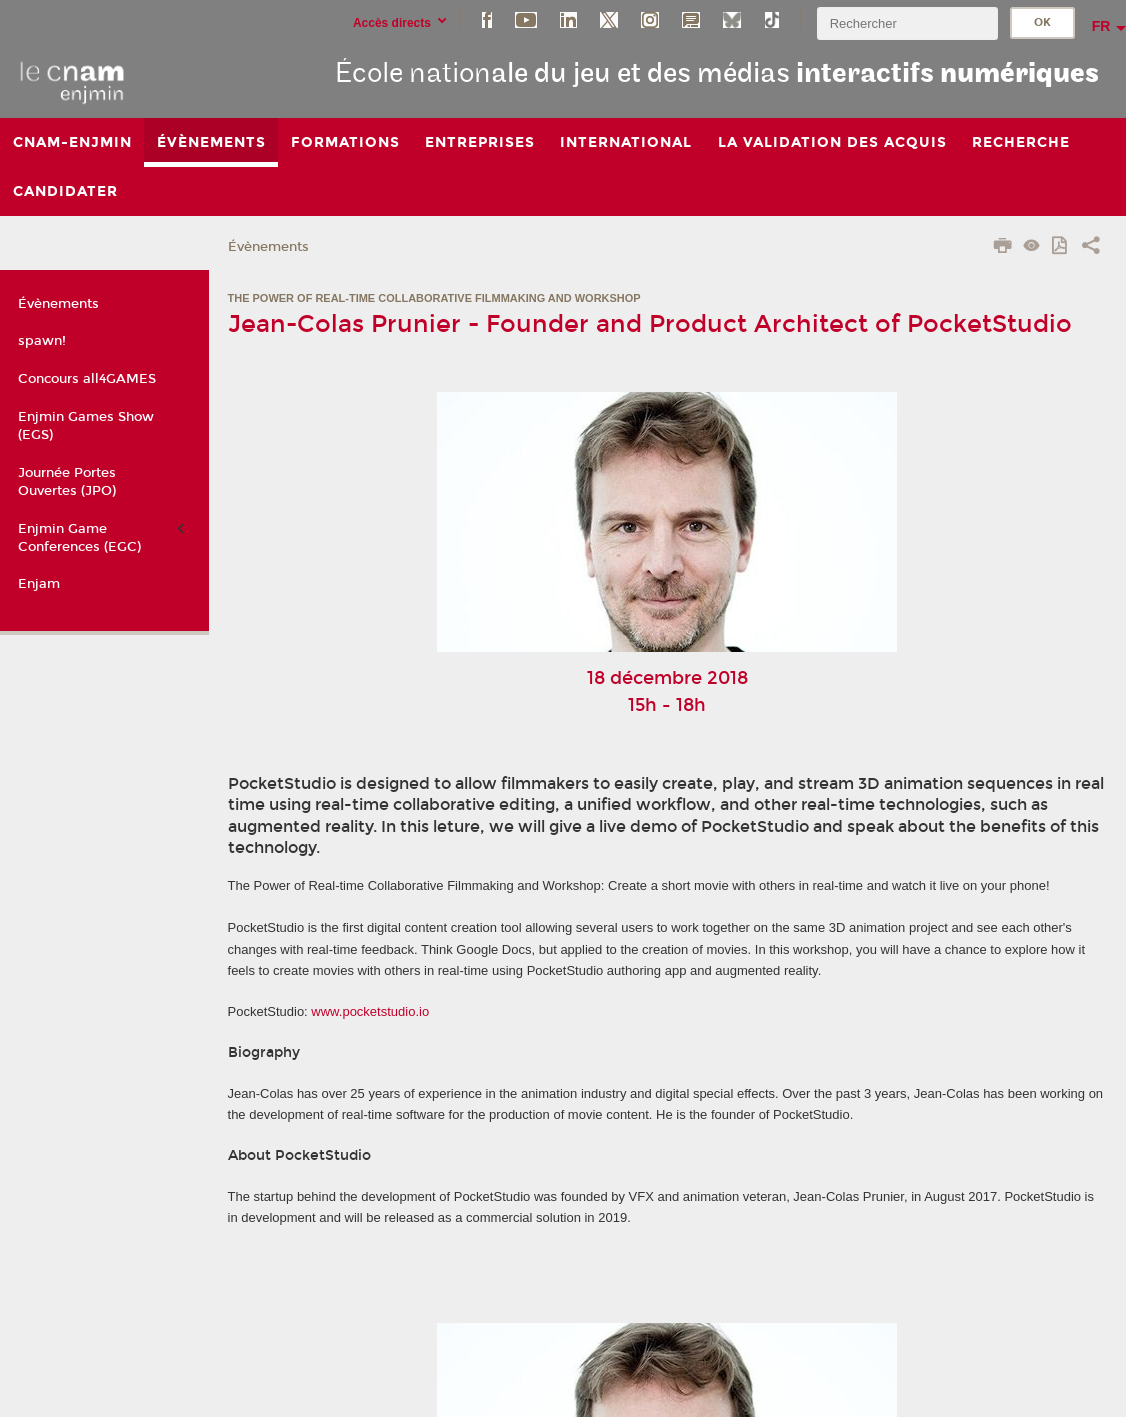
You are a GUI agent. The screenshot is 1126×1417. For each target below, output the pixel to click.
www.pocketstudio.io (370, 1011)
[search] (907, 23)
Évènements (268, 247)
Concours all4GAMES (87, 379)
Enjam (39, 584)
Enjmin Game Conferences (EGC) (79, 538)
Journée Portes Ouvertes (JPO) (67, 482)
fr (1101, 26)
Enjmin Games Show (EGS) (86, 426)
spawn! (42, 341)
